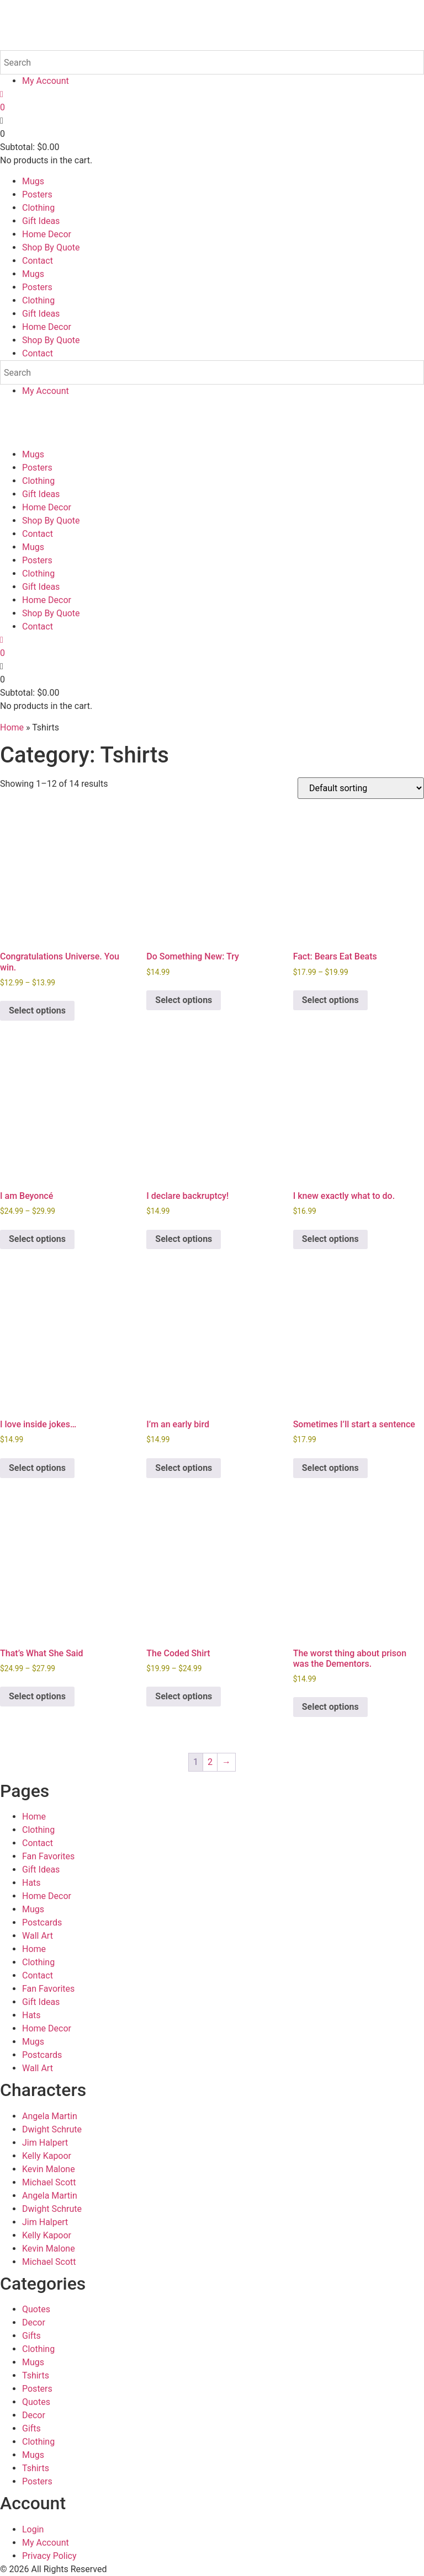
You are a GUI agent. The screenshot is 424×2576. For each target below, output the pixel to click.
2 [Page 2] (210, 1762)
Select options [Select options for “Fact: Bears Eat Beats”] (330, 1000)
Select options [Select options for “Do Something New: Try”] (183, 1000)
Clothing (38, 207)
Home (12, 727)
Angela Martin (49, 2116)
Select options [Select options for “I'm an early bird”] (183, 1468)
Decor (33, 2322)
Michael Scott (49, 2182)
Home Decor (46, 234)
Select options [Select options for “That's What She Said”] (37, 1696)
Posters (37, 194)
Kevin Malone (48, 2169)
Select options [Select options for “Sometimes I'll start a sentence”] (330, 1468)
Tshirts (35, 2375)
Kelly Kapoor (46, 2156)
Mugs (33, 181)
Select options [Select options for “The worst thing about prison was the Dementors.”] (330, 1707)
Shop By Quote (51, 247)
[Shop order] (361, 788)
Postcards (42, 1922)
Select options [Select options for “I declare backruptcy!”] (183, 1239)
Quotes (36, 2309)
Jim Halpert (45, 2142)
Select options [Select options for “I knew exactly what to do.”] (330, 1239)
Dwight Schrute (52, 2129)
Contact (37, 260)
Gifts (31, 2335)
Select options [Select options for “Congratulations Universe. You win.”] (37, 1010)
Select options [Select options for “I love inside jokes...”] (37, 1468)
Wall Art (37, 1935)
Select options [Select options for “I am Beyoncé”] (37, 1239)
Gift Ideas (41, 221)
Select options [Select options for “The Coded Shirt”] (183, 1696)
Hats (31, 1883)
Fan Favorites (48, 1856)
